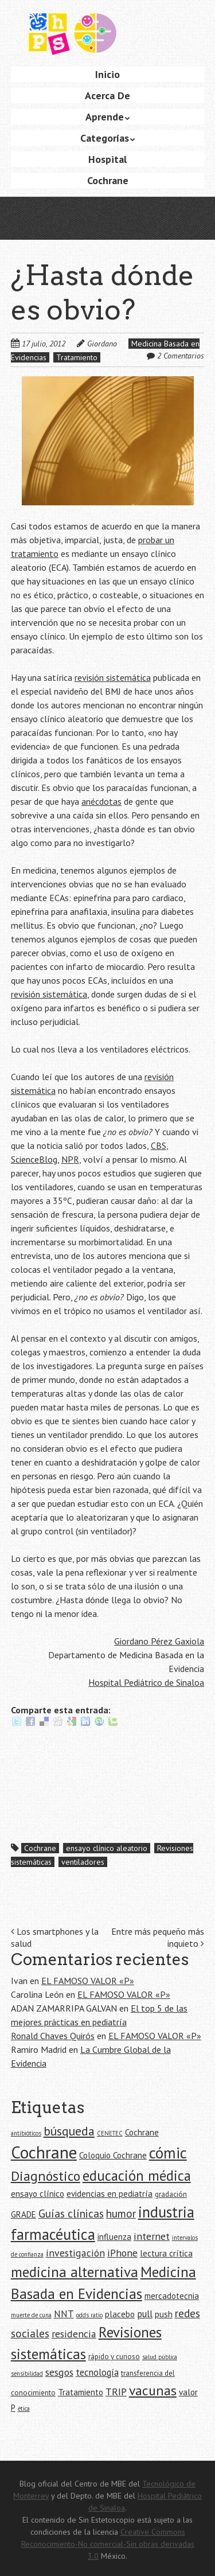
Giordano (102, 343)
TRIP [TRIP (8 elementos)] (116, 2391)
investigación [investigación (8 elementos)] (75, 2252)
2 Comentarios (180, 355)
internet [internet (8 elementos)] (152, 2236)
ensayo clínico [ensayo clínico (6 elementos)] (37, 2193)
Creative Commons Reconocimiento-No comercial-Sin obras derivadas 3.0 (107, 2544)
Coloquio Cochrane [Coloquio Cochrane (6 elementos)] (113, 2155)
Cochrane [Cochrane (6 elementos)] (142, 2132)
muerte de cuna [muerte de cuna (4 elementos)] (31, 2315)
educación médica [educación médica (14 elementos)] (137, 2175)
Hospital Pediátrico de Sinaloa (146, 1682)
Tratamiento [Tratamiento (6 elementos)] (80, 2392)
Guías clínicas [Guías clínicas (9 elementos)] (71, 2213)
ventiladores (82, 1862)
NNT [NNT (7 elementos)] (64, 2314)
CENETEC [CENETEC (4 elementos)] (110, 2133)
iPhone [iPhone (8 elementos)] (122, 2252)
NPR (70, 1159)
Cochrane (107, 180)
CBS (158, 1145)
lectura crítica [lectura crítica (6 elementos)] (166, 2253)
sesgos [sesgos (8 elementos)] (59, 2372)
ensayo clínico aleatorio (106, 1848)
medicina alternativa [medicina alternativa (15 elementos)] (74, 2271)
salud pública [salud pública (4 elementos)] (159, 2357)
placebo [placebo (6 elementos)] (120, 2314)
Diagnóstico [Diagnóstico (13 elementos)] (45, 2176)
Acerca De (107, 95)
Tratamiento (76, 357)
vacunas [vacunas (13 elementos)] (153, 2390)
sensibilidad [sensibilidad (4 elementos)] (27, 2374)
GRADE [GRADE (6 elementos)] (23, 2214)
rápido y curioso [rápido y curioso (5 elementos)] (114, 2356)
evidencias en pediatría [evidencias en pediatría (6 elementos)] (110, 2193)
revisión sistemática (113, 677)
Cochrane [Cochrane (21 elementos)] (44, 2152)
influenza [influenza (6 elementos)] (114, 2236)
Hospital (107, 159)
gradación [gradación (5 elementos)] (171, 2194)
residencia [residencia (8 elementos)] (74, 2333)
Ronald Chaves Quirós (53, 2035)
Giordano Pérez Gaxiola (159, 1641)
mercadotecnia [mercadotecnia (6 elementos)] (171, 2295)
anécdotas (101, 801)
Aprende (104, 116)
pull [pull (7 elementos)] (145, 2314)
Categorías (104, 138)
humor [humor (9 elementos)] (121, 2213)
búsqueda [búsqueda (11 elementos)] (69, 2131)
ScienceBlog (34, 1159)
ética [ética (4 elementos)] (24, 2408)
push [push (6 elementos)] (164, 2314)
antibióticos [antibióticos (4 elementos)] (26, 2133)
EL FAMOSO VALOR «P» (87, 1980)
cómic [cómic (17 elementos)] (168, 2152)
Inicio (107, 74)
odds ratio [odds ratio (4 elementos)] (89, 2315)
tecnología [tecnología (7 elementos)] (97, 2372)
